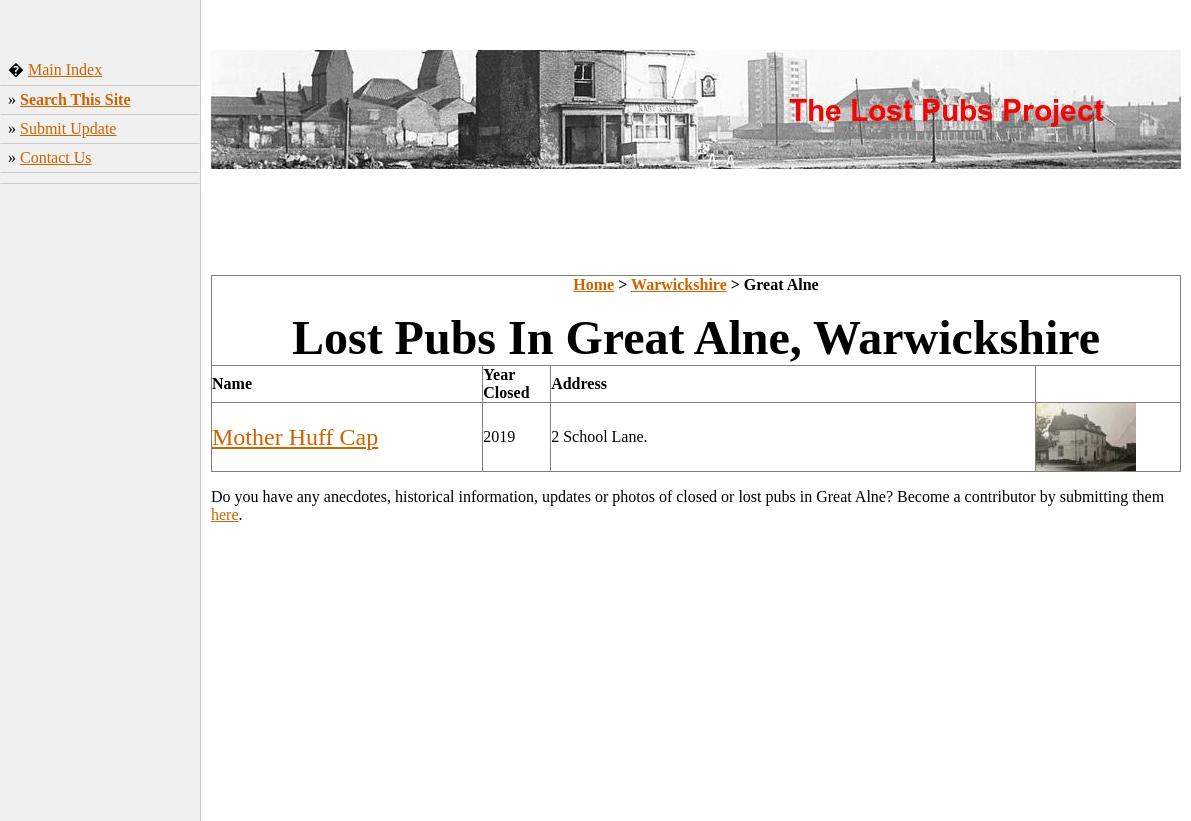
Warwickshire (679, 284)
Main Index (65, 69)
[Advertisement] (100, 505)
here (225, 514)
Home (593, 284)
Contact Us (56, 157)
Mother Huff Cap (295, 437)
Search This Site (75, 99)
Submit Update (68, 128)
